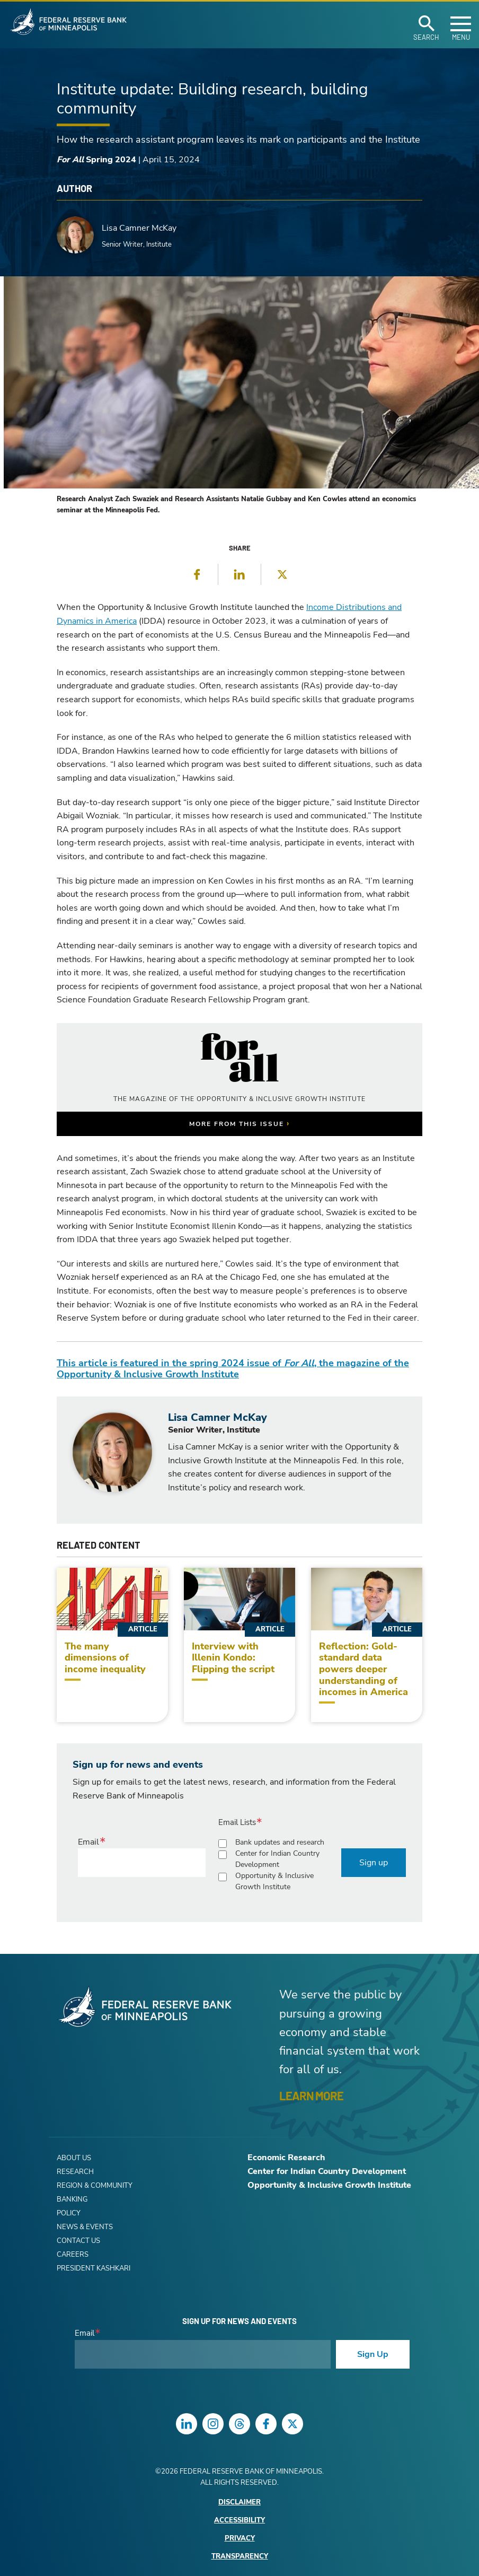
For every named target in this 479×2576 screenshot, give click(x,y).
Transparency (239, 2556)
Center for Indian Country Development (277, 1859)
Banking (72, 2199)
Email (88, 1842)
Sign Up (372, 2354)
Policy (69, 2213)
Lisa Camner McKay (139, 228)
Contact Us (78, 2241)
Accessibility (239, 2520)
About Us (74, 2158)
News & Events (85, 2227)
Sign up (373, 1862)
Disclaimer (239, 2502)
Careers (72, 2254)
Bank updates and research (279, 1842)
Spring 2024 (96, 159)
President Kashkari (93, 2268)
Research (75, 2172)
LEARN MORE (311, 2095)
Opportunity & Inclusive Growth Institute (274, 1881)
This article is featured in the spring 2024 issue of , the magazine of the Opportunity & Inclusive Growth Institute (233, 1369)
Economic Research (286, 2157)
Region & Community (94, 2185)
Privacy (240, 2538)
